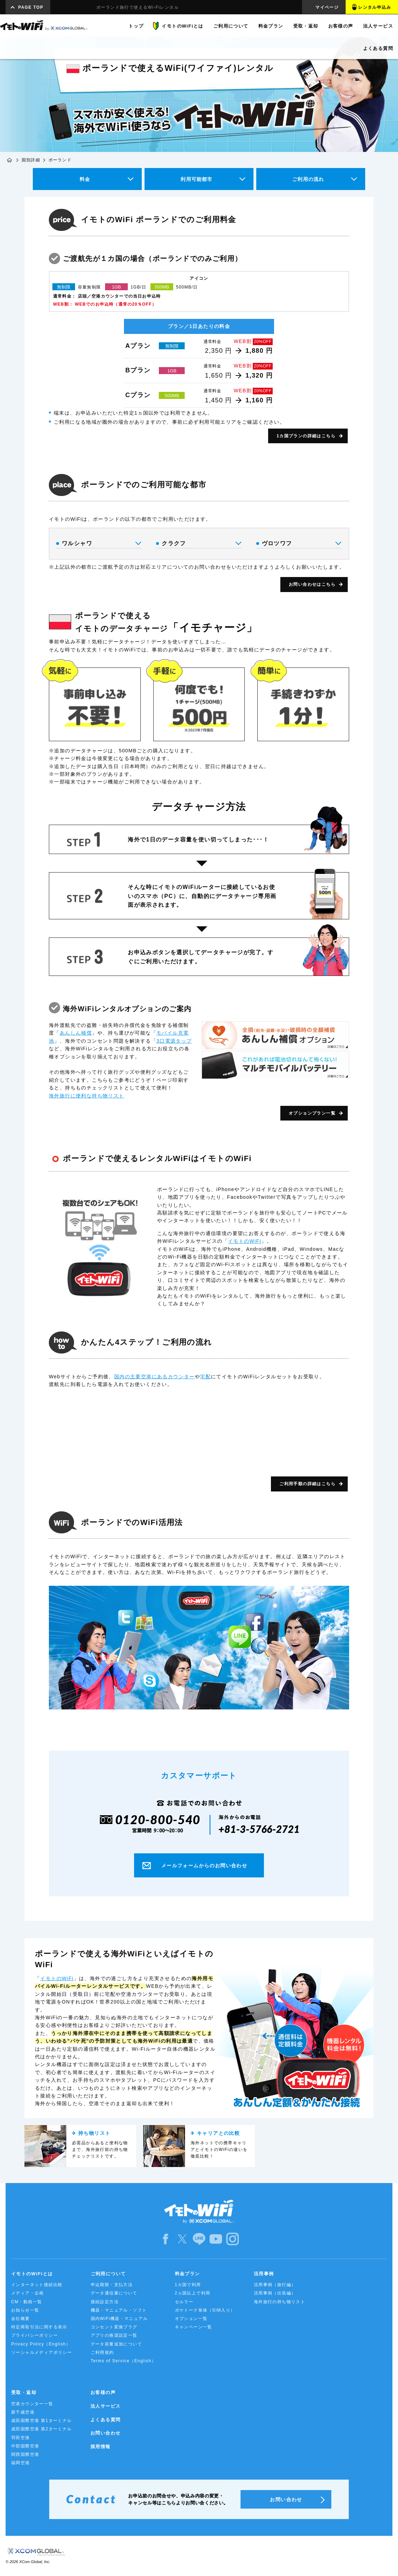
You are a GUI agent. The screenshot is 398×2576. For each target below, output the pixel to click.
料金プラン (187, 2273)
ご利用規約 (102, 2352)
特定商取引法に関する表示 (39, 2327)
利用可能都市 (196, 179)
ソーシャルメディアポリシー (41, 2352)
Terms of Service (123, 2360)
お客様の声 (103, 2392)
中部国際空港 (25, 2446)
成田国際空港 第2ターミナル (41, 2429)
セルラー (184, 2301)
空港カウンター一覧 (32, 2403)
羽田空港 (20, 2437)
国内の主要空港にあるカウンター (154, 1376)
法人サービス (105, 2406)
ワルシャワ (98, 543)
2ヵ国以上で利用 (193, 2293)
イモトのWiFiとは (32, 2273)
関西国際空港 (25, 2454)
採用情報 (100, 2446)
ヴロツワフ (298, 543)
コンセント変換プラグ (114, 2327)
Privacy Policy (41, 2344)
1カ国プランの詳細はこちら (306, 435)
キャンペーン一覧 (193, 2327)
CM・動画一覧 (26, 2301)
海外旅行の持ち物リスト (279, 2301)
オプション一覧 (191, 2318)
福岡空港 (20, 2462)
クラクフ (198, 543)
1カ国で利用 (188, 2284)
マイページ (327, 7)
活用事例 (264, 2273)
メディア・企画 (27, 2293)
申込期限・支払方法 (112, 2284)
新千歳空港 (23, 2412)
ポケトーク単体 (205, 2310)
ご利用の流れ (308, 179)
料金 (85, 179)
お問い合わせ (105, 2433)
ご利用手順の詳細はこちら (307, 1483)
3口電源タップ (174, 1041)
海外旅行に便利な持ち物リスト (86, 1096)
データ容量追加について (116, 2344)
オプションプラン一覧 (312, 1113)
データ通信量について (114, 2293)
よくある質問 (105, 2419)
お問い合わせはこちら (312, 584)
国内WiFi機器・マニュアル (119, 2318)
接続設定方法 (105, 2301)
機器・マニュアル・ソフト (119, 2310)
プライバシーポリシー (34, 2335)
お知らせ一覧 (25, 2310)
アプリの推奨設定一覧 (114, 2335)
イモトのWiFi (244, 1241)
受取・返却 (23, 2392)
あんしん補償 (76, 1033)
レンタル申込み (374, 7)
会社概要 (20, 2318)
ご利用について (108, 2273)
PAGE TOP (30, 7)
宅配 (205, 1376)
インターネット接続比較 (36, 2284)
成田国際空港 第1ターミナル (41, 2420)
